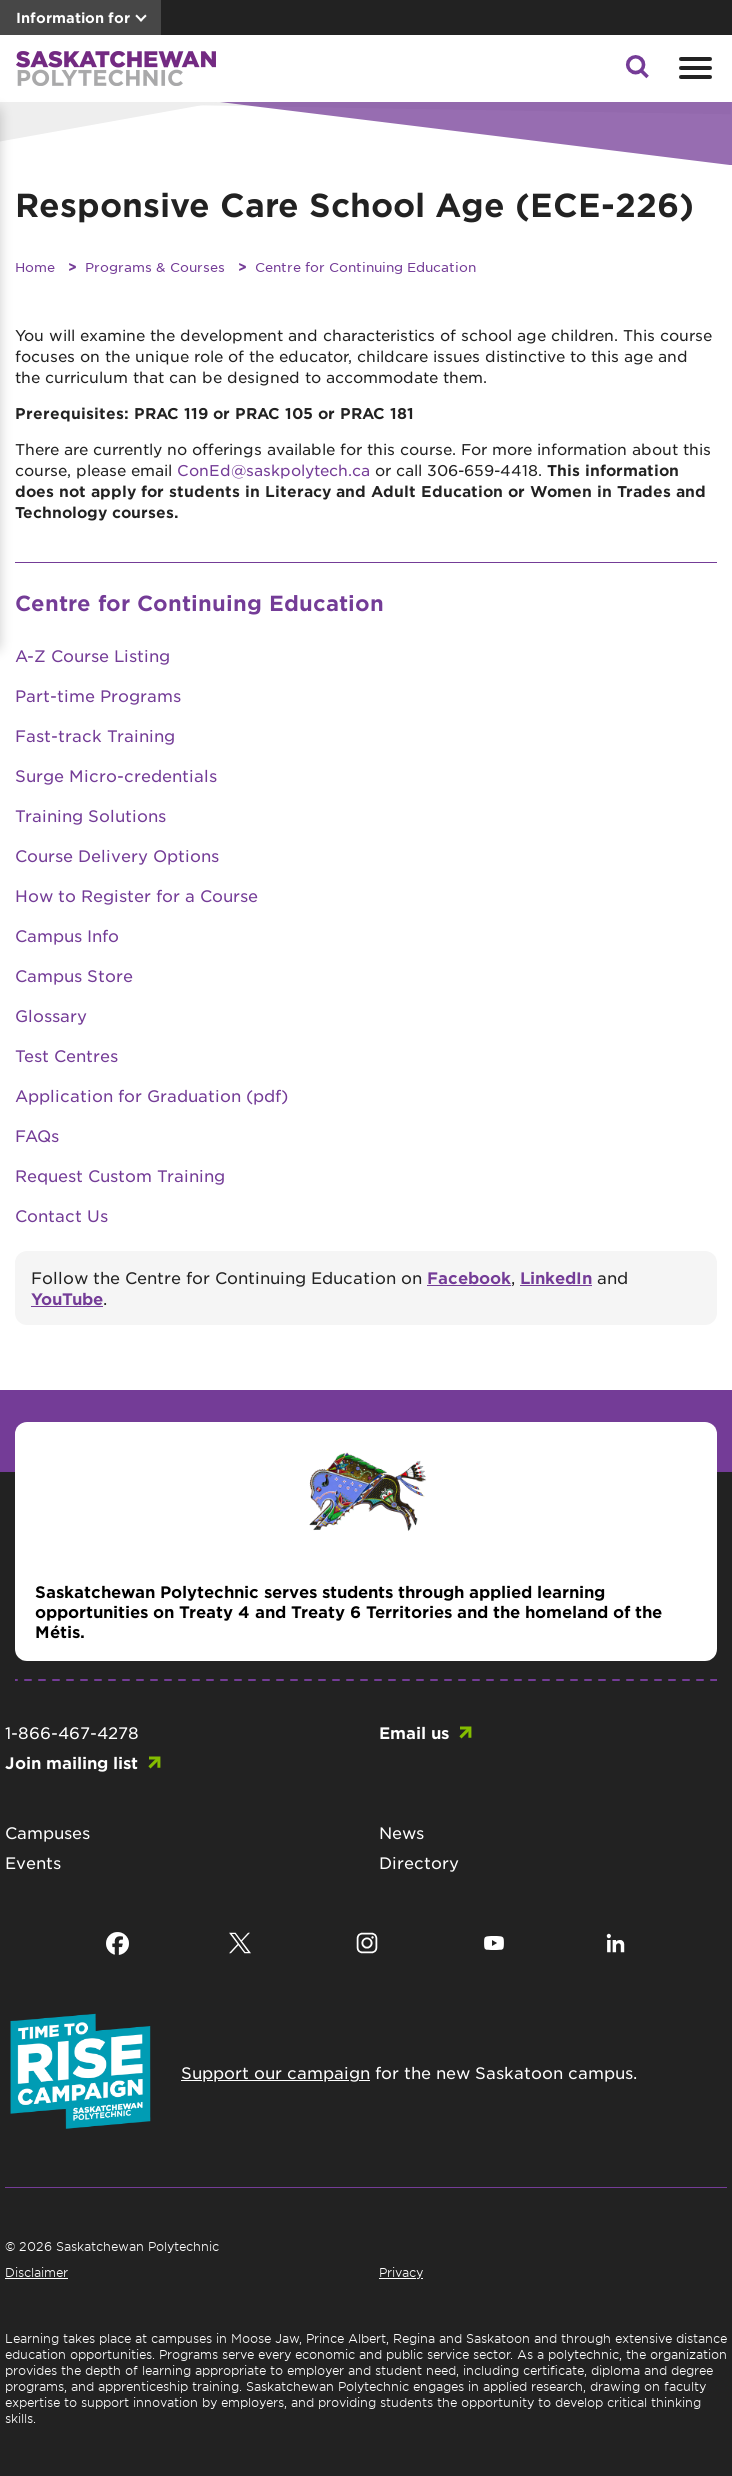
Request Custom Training (120, 1175)
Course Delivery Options (117, 855)
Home (35, 266)
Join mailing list (71, 1762)
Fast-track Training (95, 735)
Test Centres (66, 1055)
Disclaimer (36, 2272)
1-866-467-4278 (72, 1732)
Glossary (51, 1015)
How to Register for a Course (136, 895)
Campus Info (67, 935)
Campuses (47, 1832)
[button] (637, 72)
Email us (414, 1732)
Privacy (401, 2272)
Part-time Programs (98, 695)
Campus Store (74, 975)
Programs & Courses (155, 266)
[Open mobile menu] (693, 68)
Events (33, 1862)
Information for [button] (73, 17)
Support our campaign (275, 2072)
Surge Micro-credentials (116, 775)
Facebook (469, 1277)
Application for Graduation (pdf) (151, 1095)
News (401, 1832)
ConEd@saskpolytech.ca (273, 469)
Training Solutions (90, 815)
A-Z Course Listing (92, 655)
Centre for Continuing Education (365, 266)
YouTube (67, 1298)
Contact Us (61, 1215)
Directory (419, 1862)
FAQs (37, 1135)
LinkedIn (556, 1277)
